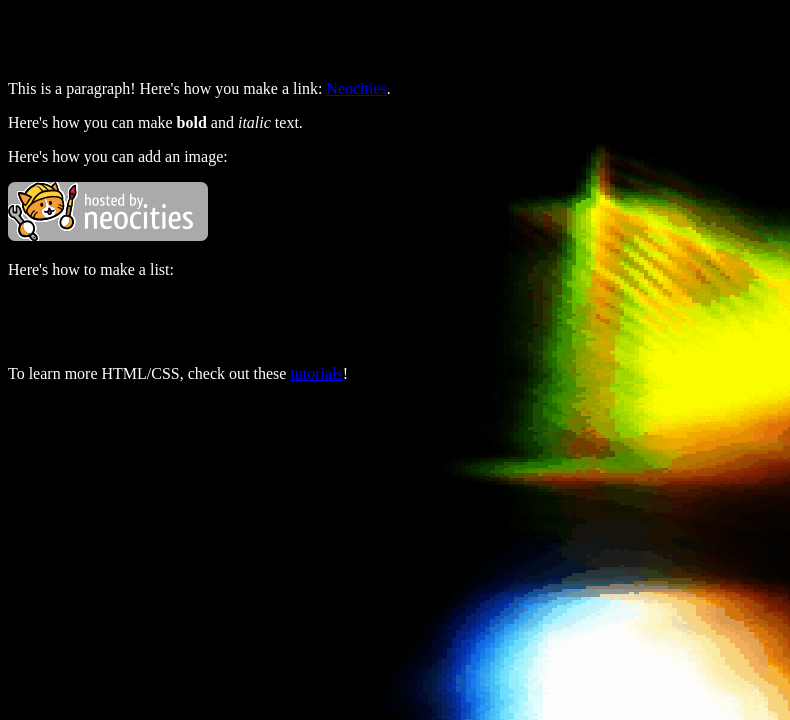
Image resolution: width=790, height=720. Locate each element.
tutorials (316, 373)
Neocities (356, 88)
